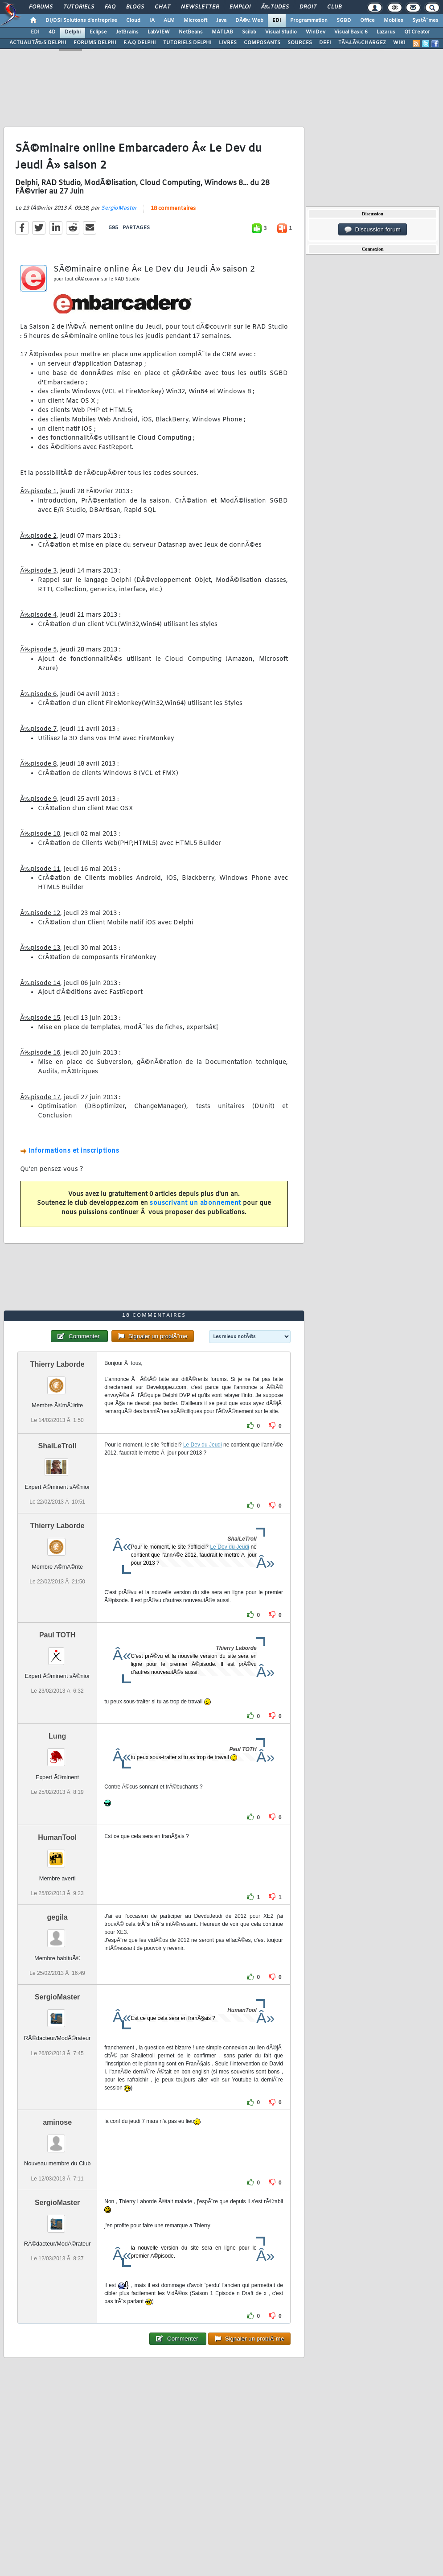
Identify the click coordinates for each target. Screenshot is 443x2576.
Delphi (73, 32)
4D (52, 32)
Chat (162, 7)
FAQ (110, 7)
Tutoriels (78, 7)
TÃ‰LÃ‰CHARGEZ (362, 43)
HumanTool (57, 1837)
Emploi (240, 7)
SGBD (343, 20)
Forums (40, 7)
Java (221, 20)
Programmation (309, 20)
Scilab (249, 32)
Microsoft (195, 20)
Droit (308, 7)
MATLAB (222, 32)
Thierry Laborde (57, 1364)
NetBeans (191, 32)
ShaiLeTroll (57, 1446)
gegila (57, 1917)
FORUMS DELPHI (95, 43)
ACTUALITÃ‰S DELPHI (37, 43)
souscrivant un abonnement (195, 1203)
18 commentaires (173, 208)
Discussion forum (373, 229)
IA (152, 20)
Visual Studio (281, 32)
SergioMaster (119, 208)
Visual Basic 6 (351, 32)
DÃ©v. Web (249, 20)
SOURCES (299, 43)
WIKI (399, 43)
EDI (276, 20)
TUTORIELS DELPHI (187, 43)
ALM (169, 20)
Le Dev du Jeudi (202, 1445)
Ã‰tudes (275, 7)
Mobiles (393, 20)
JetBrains (127, 32)
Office (367, 20)
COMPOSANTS (262, 43)
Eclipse (98, 32)
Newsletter (200, 7)
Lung (57, 1736)
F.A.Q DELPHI (139, 43)
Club (334, 7)
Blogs (135, 7)
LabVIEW (159, 32)
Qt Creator (417, 32)
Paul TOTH (57, 1635)
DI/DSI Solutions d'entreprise (81, 20)
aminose (57, 2122)
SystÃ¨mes (425, 20)
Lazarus (386, 32)
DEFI (325, 43)
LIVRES (228, 43)
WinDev (315, 32)
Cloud (133, 20)
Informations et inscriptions (74, 1151)
